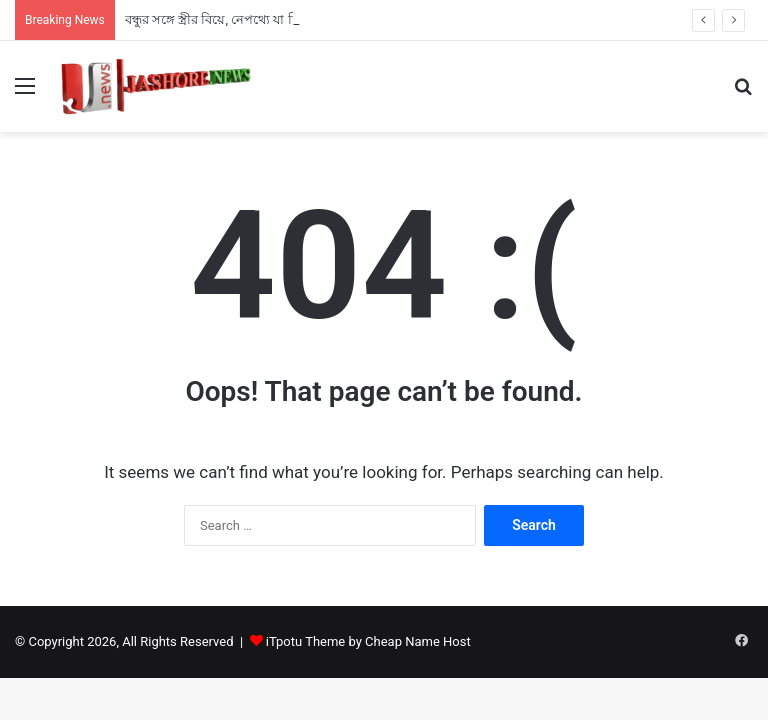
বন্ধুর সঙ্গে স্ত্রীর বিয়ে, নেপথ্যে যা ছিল (219, 19)
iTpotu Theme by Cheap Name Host (368, 641)
